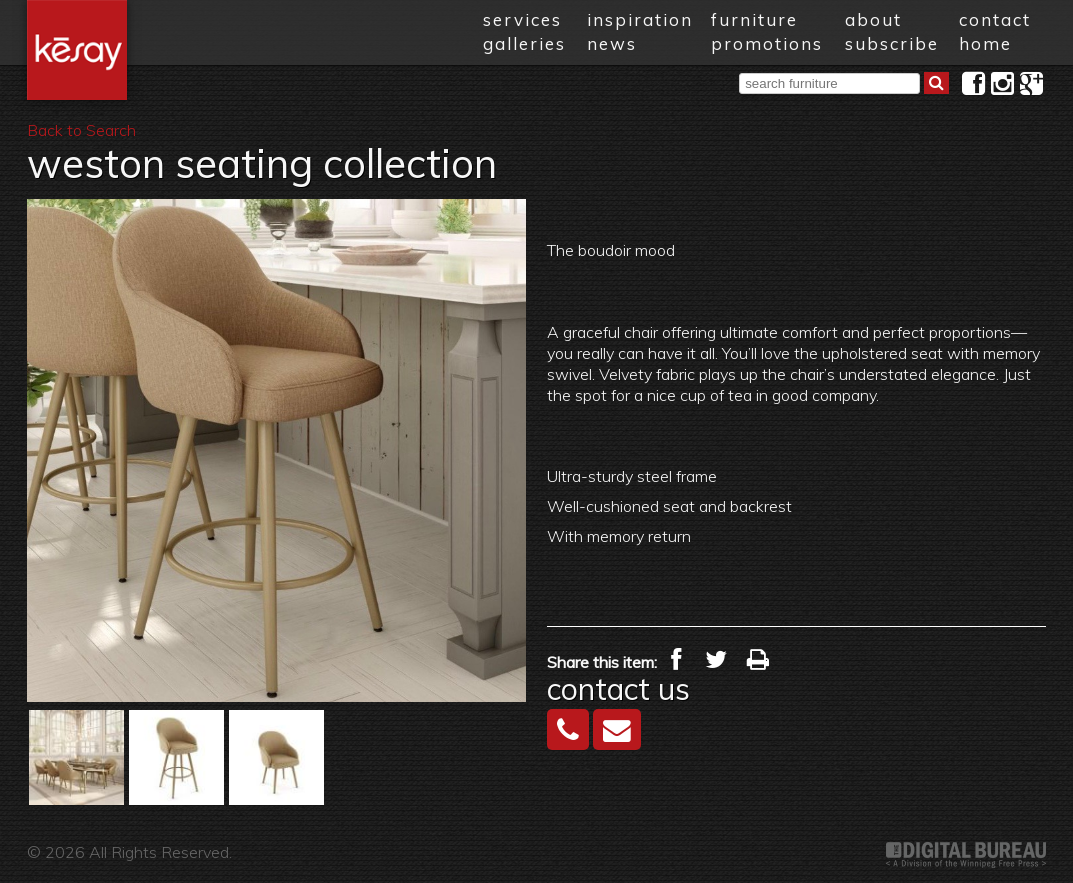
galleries (524, 43)
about (873, 19)
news (612, 43)
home (985, 43)
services (522, 19)
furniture (754, 19)
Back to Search (81, 130)
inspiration (640, 19)
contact (995, 19)
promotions (767, 43)
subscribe (892, 43)
